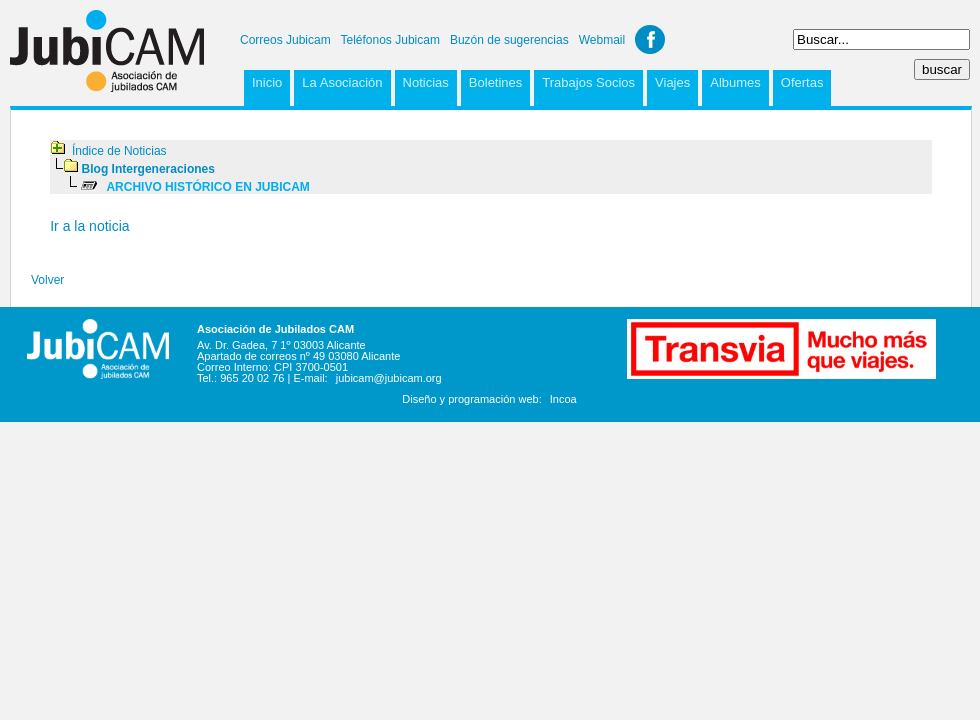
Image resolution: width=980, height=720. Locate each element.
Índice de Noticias (119, 151)
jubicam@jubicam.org (389, 378)
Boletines (495, 82)
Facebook (650, 39)
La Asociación (342, 82)
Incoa (563, 399)
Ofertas (802, 82)
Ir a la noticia (89, 226)
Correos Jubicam (285, 40)
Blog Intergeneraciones (148, 169)
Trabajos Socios (588, 82)
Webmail (602, 40)
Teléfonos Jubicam (390, 40)
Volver (47, 280)
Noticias (426, 82)
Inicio (267, 82)
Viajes (672, 82)
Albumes (735, 82)
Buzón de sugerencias (509, 40)
